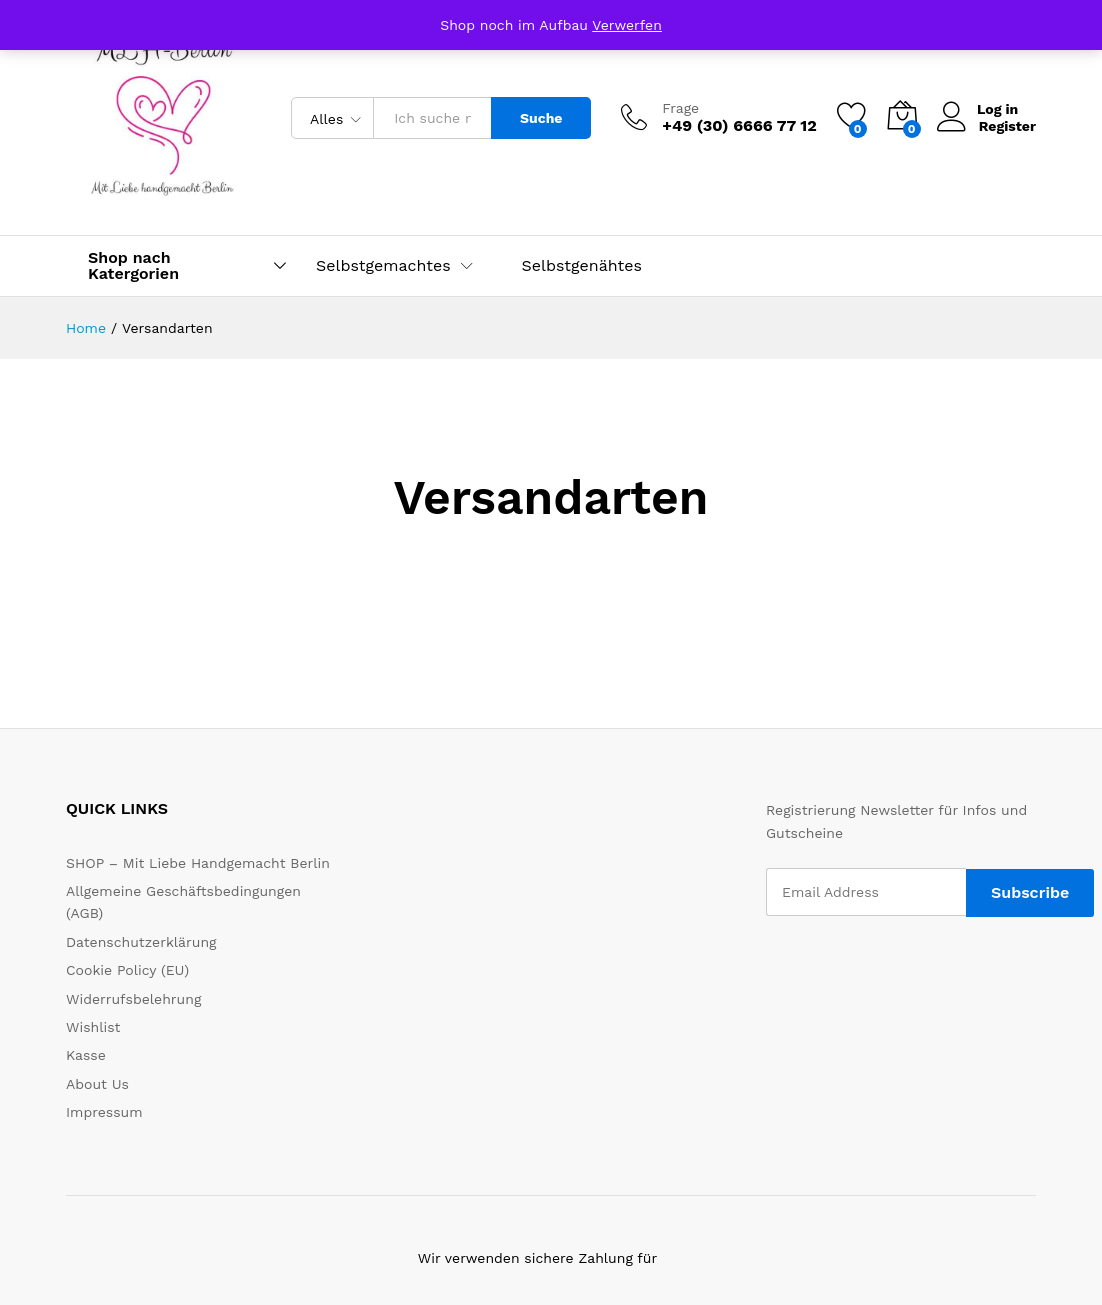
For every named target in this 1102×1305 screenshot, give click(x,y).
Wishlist (93, 1027)
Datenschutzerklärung (141, 942)
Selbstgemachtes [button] (383, 266)
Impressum (104, 1112)
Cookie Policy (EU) (127, 970)
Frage (680, 108)
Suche (541, 118)
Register (1007, 125)
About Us (97, 1084)
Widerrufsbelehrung (133, 999)
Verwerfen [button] (627, 25)
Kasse (86, 1055)
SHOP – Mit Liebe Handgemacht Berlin (198, 863)
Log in (978, 109)
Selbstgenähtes (582, 266)
